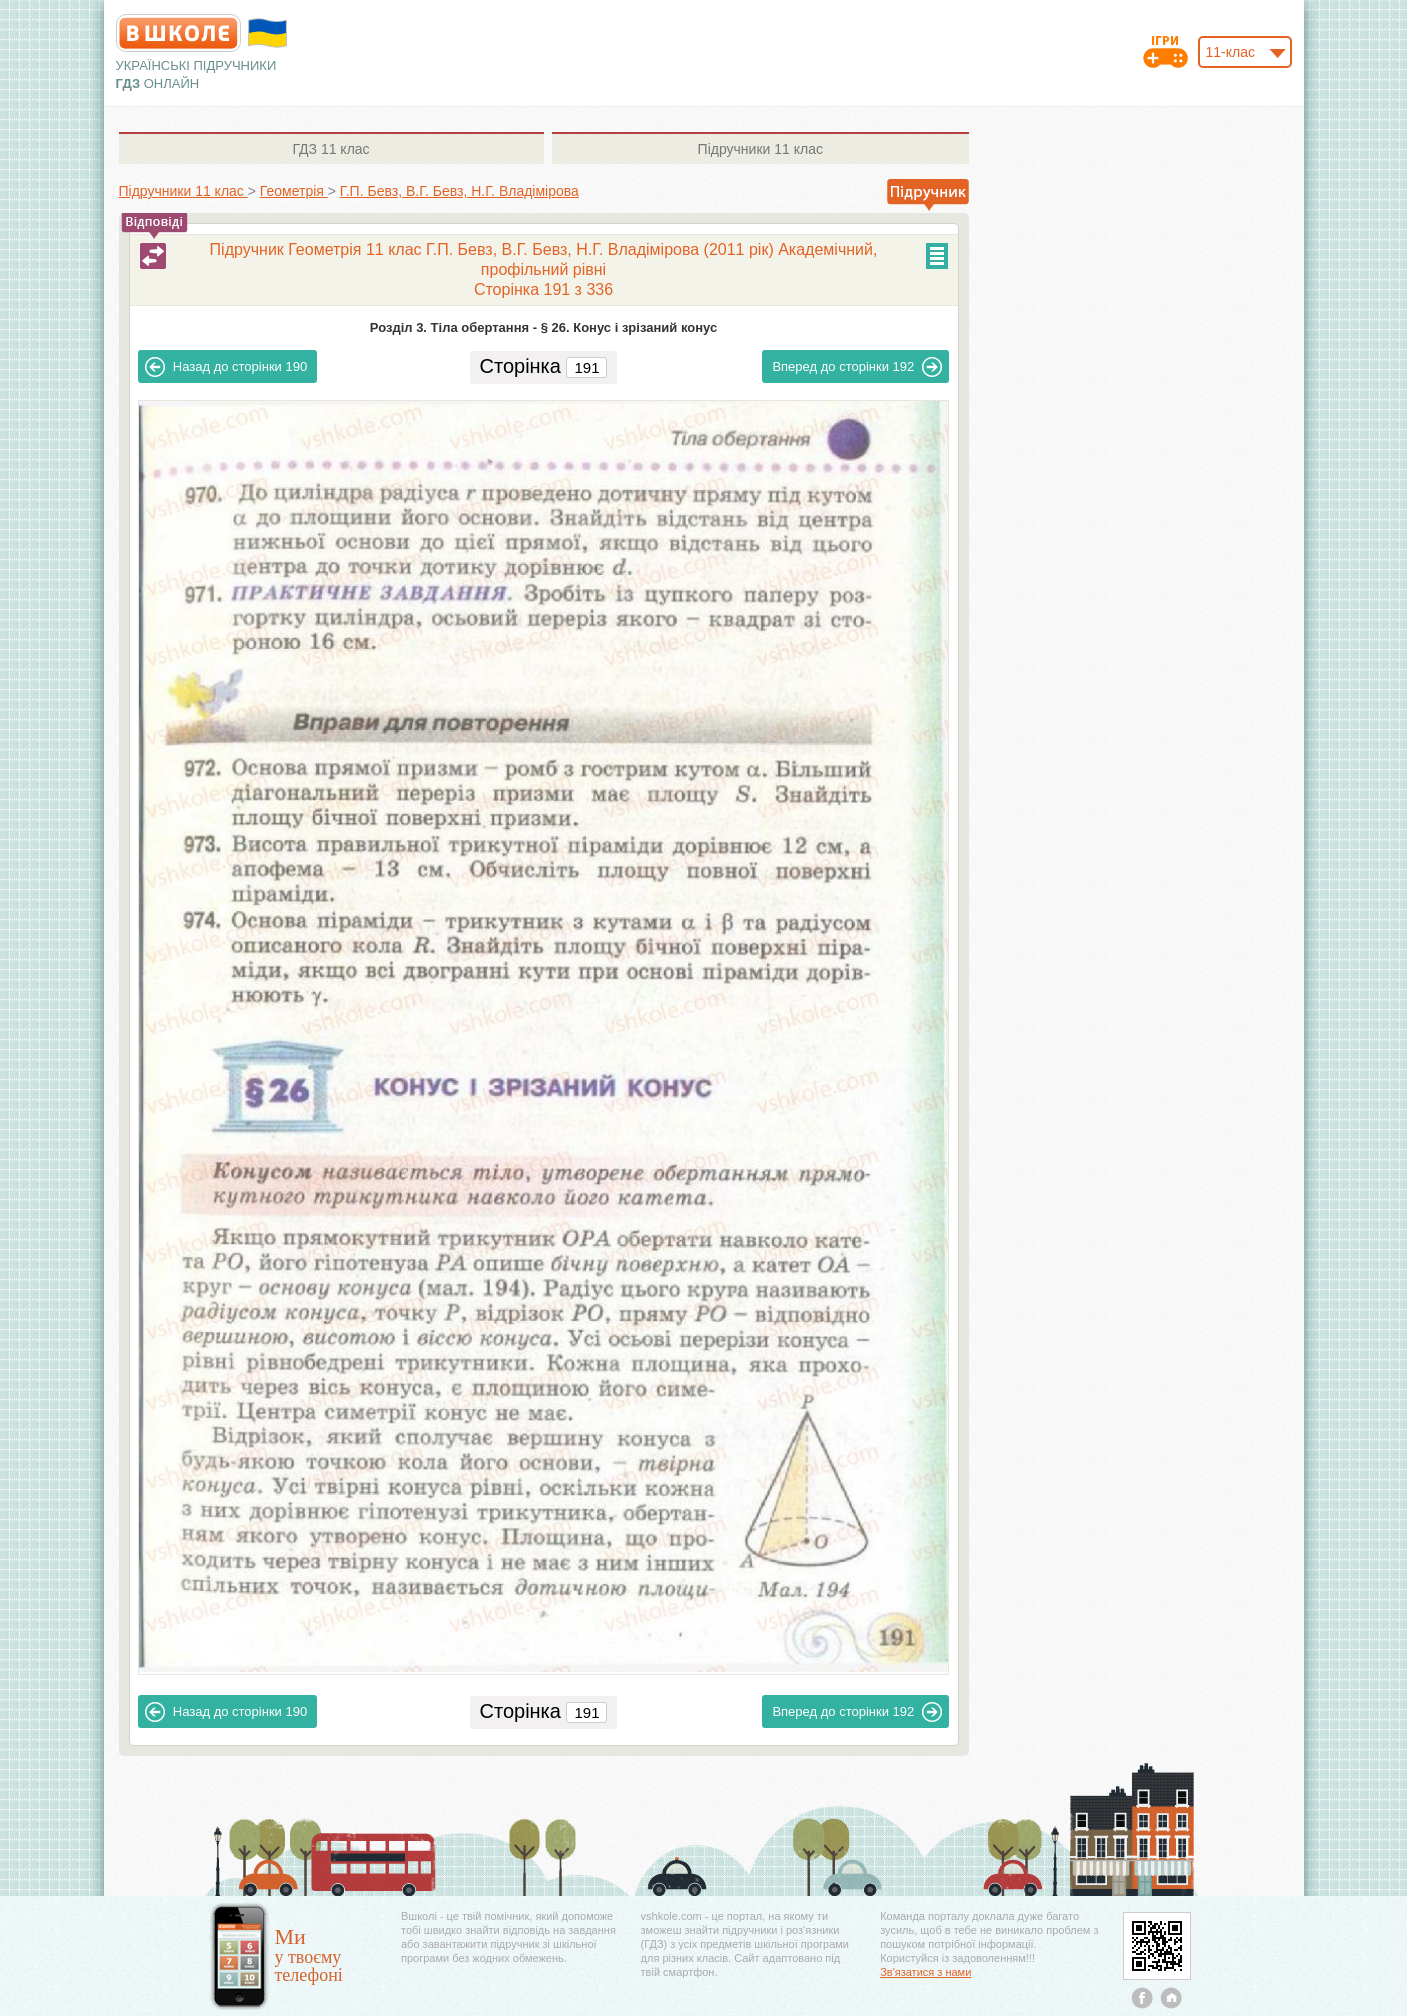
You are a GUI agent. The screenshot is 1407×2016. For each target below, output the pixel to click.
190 (226, 367)
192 (857, 367)
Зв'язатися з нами (925, 1972)
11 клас (330, 149)
